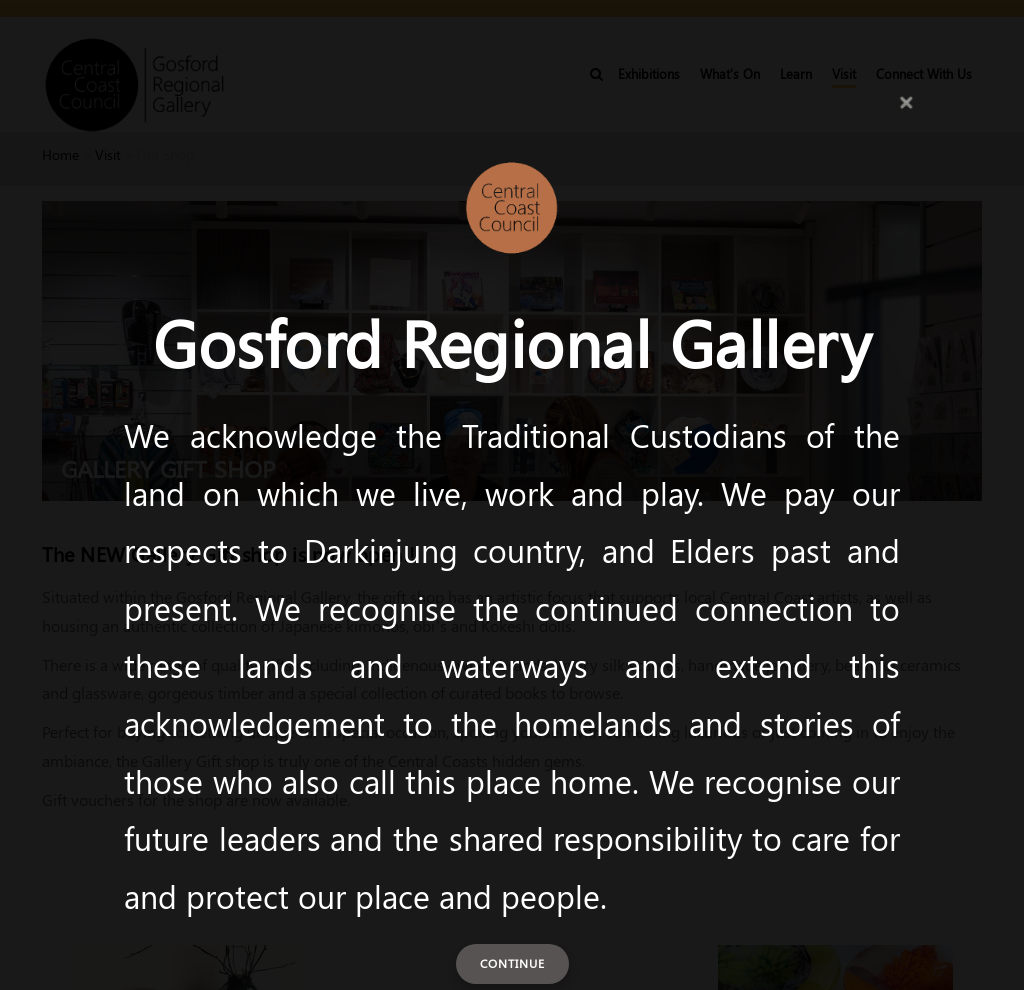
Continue (512, 963)
